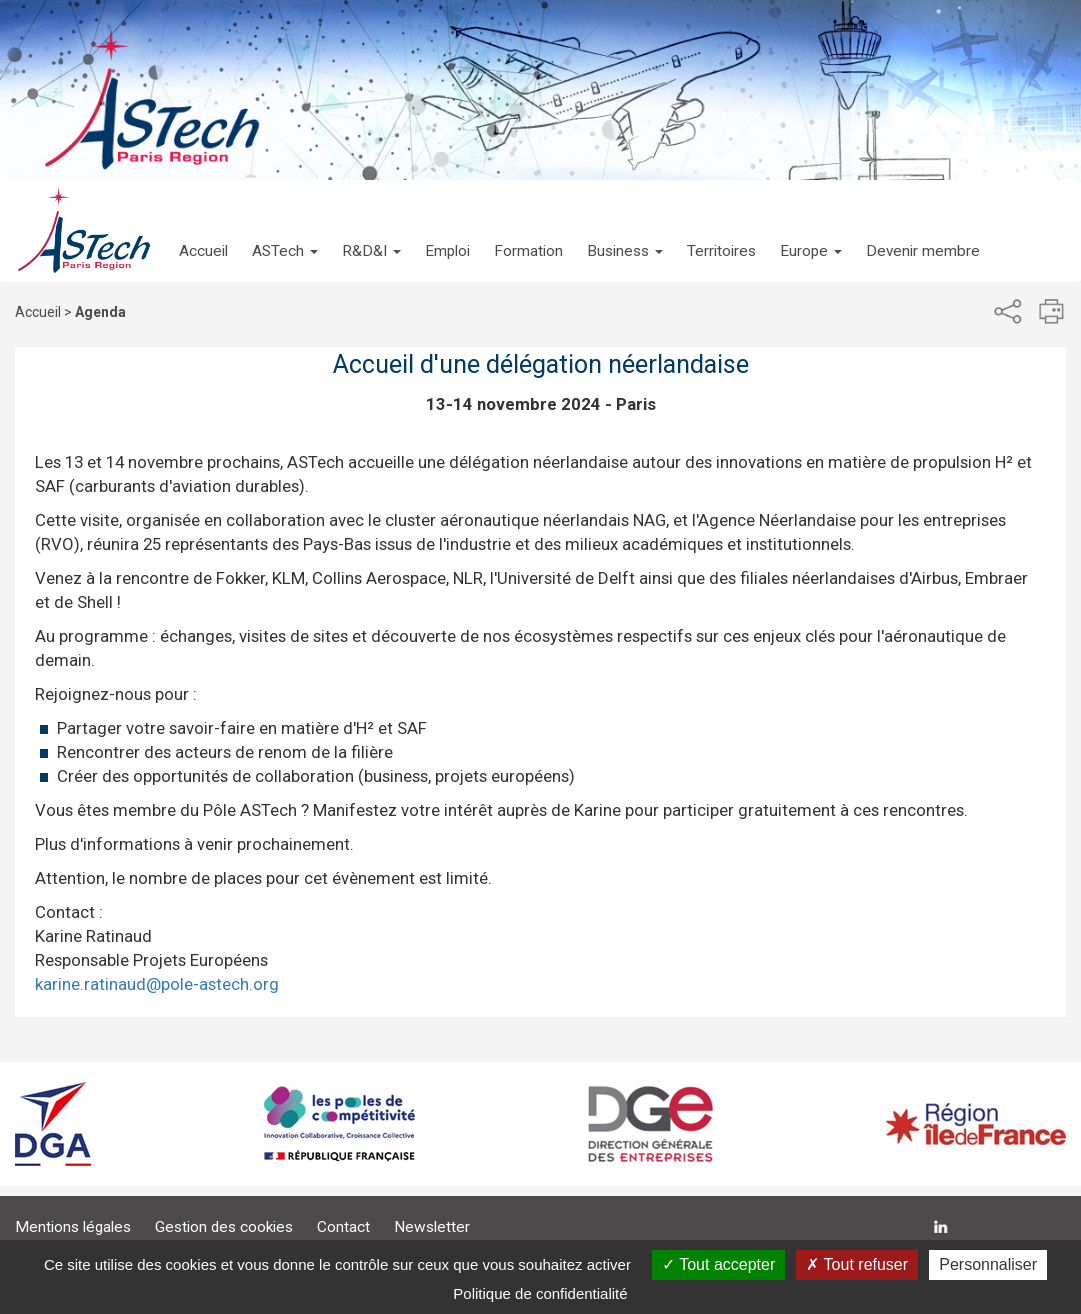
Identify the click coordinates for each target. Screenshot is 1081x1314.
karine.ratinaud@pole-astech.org (157, 984)
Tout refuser (857, 1264)
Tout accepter (718, 1264)
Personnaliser (988, 1264)
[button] (285, 231)
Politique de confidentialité (540, 1293)
